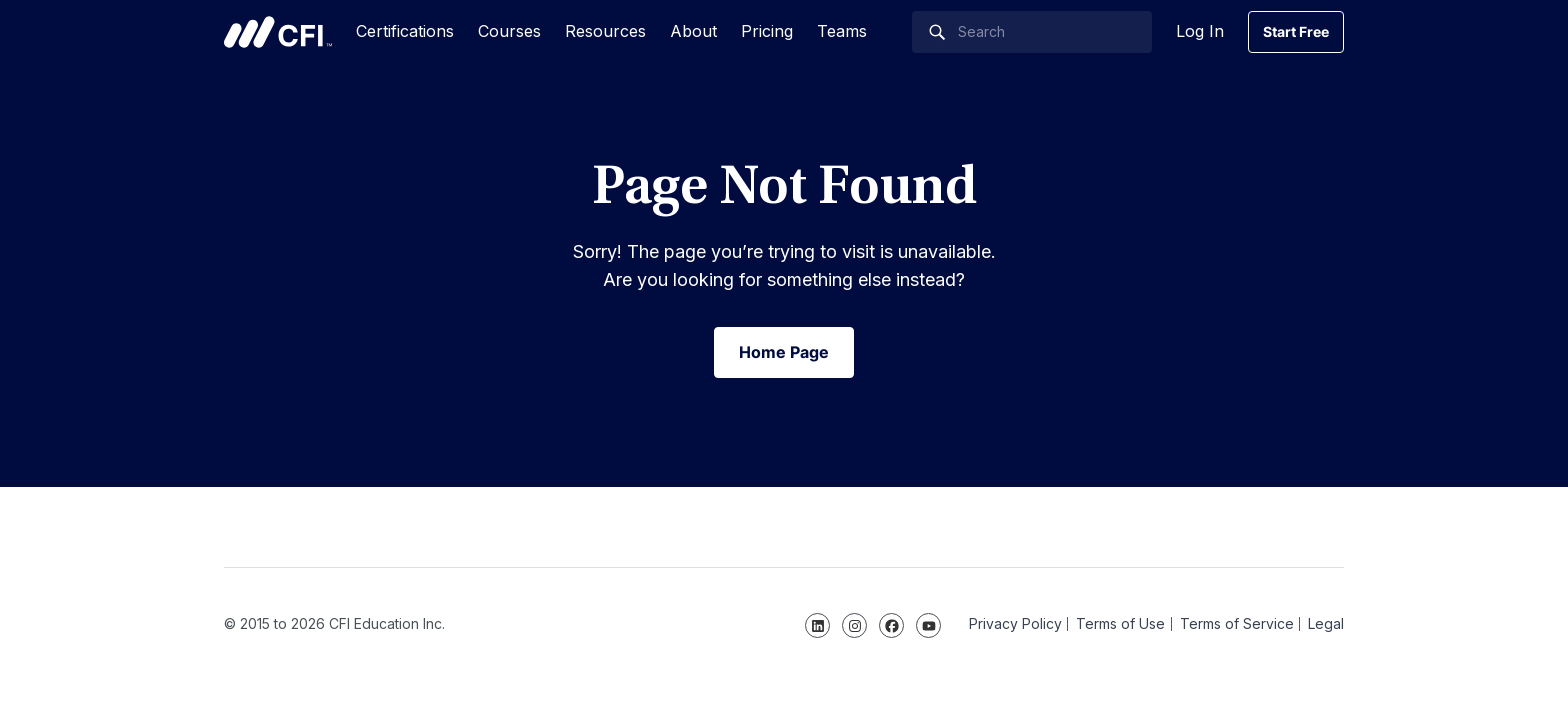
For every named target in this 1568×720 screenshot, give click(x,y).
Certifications (405, 31)
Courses (509, 31)
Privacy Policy (1015, 623)
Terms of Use (1120, 623)
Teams (842, 31)
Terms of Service (1237, 623)
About (693, 31)
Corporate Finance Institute (278, 32)
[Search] (1032, 32)
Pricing (767, 31)
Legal (1326, 623)
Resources (605, 31)
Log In (1200, 31)
